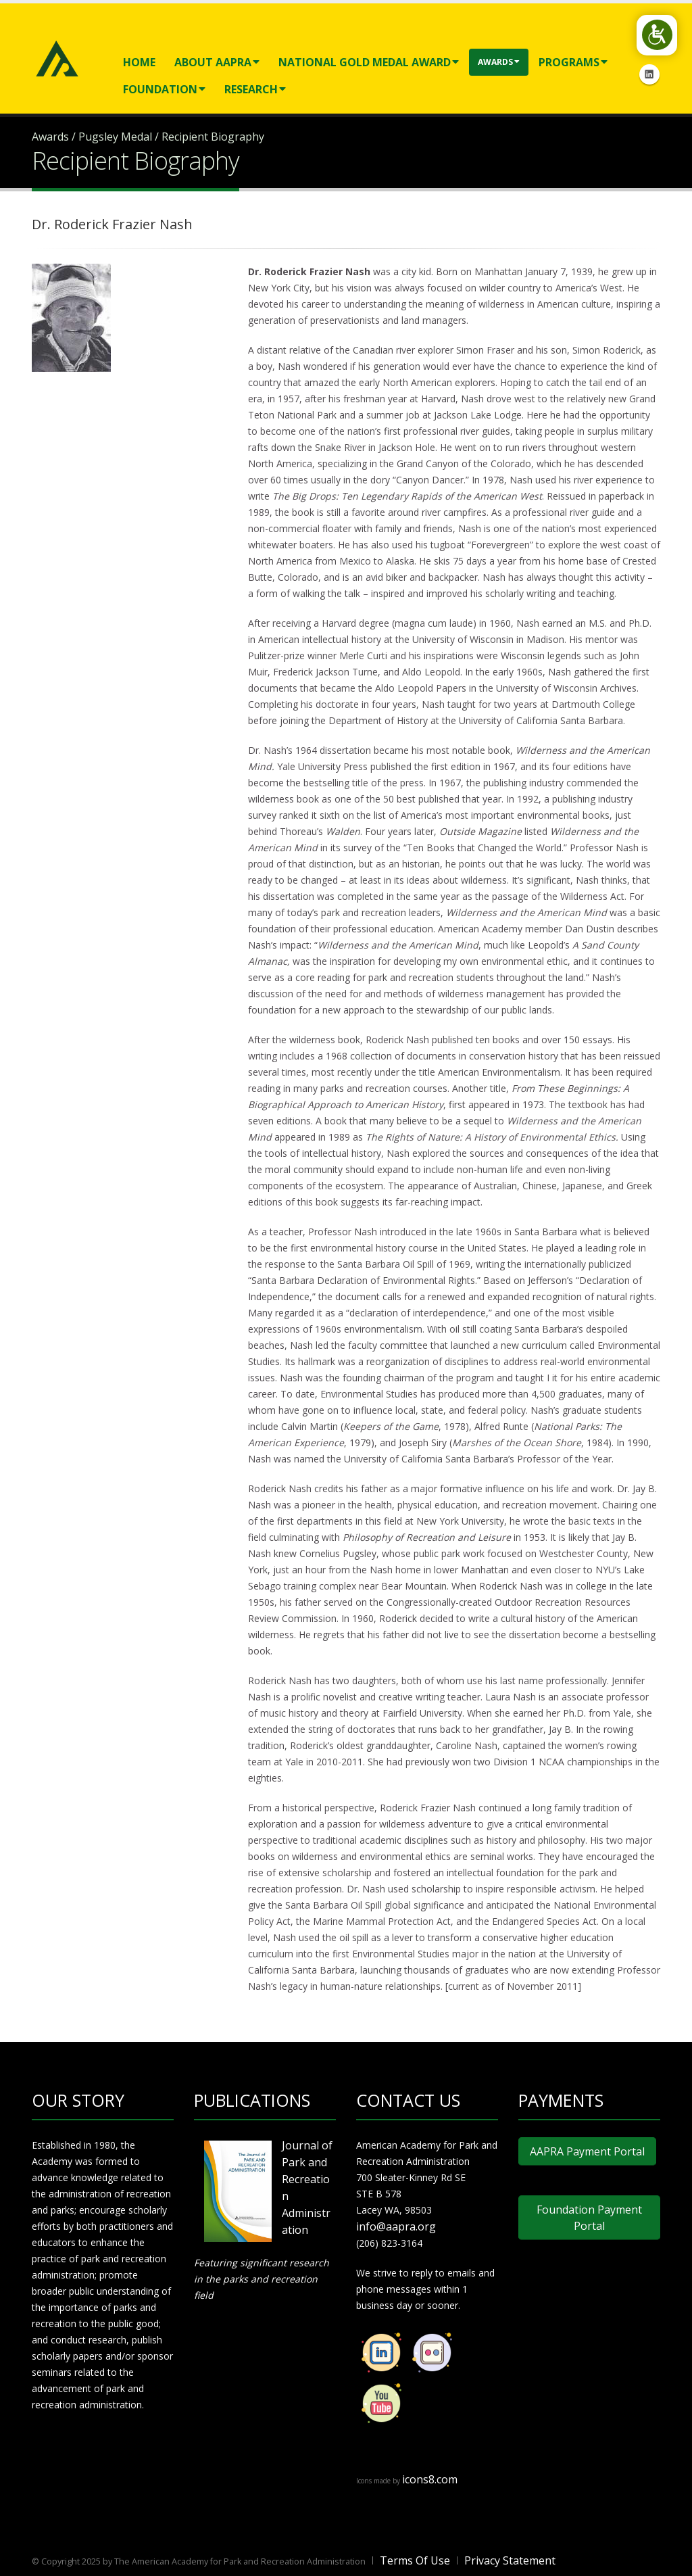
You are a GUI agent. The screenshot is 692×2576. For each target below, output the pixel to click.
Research (255, 89)
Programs (573, 62)
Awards (499, 62)
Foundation (164, 89)
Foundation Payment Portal (589, 2217)
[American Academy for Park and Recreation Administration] (57, 57)
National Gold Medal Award (368, 62)
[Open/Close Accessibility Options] (655, 37)
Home (139, 62)
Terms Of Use (415, 2560)
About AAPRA (217, 62)
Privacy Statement (509, 2560)
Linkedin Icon (649, 74)
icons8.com (430, 2479)
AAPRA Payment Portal (587, 2151)
